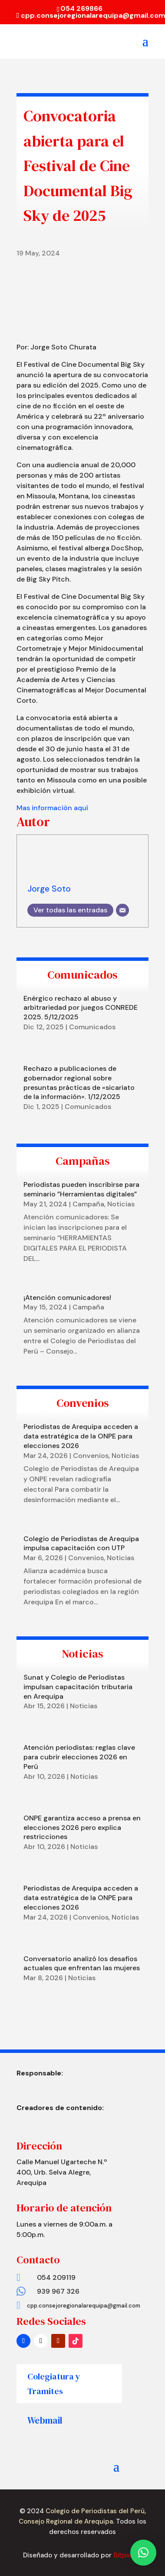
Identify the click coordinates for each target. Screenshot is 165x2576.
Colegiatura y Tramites (53, 2383)
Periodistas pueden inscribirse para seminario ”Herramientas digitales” (81, 1189)
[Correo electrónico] (122, 910)
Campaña (88, 1204)
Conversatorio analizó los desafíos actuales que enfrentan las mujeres (81, 1963)
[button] (143, 2553)
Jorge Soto (49, 888)
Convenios (91, 1455)
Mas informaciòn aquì (52, 807)
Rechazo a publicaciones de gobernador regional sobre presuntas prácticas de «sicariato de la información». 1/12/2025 (79, 1082)
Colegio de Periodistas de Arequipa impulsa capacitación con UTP (81, 1543)
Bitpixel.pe (127, 2555)
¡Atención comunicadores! (67, 1297)
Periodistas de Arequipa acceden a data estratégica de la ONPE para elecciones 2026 (80, 1436)
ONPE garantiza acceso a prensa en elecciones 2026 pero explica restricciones (82, 1827)
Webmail (45, 2420)
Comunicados (92, 1026)
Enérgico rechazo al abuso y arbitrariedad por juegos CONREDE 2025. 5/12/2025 (80, 1008)
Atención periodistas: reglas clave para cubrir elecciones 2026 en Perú (79, 1757)
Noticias (121, 1204)
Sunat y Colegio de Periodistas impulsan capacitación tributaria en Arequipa (77, 1687)
